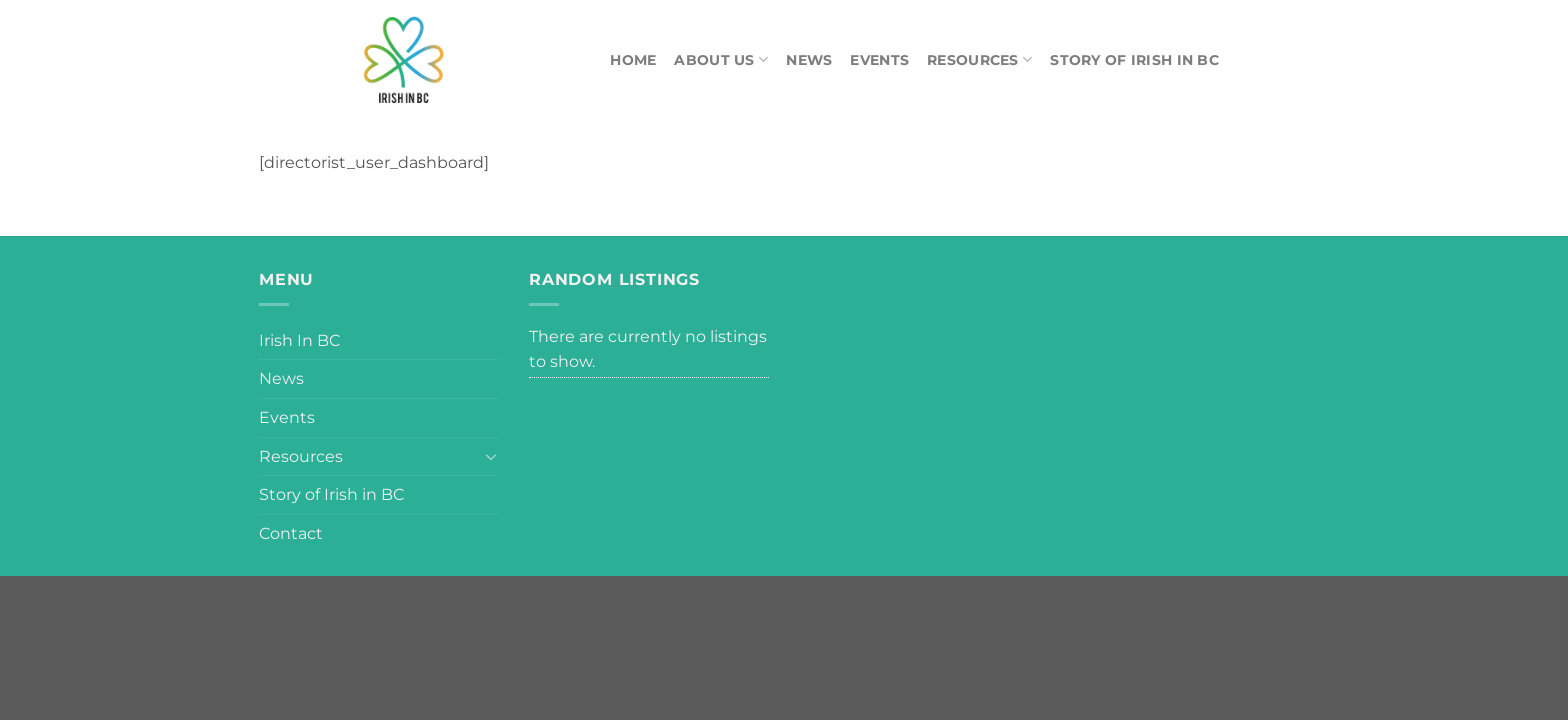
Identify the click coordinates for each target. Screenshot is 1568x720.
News (809, 60)
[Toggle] (491, 456)
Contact (291, 533)
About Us (721, 59)
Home (633, 60)
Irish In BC (299, 340)
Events (879, 60)
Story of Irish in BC (1134, 60)
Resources (979, 59)
